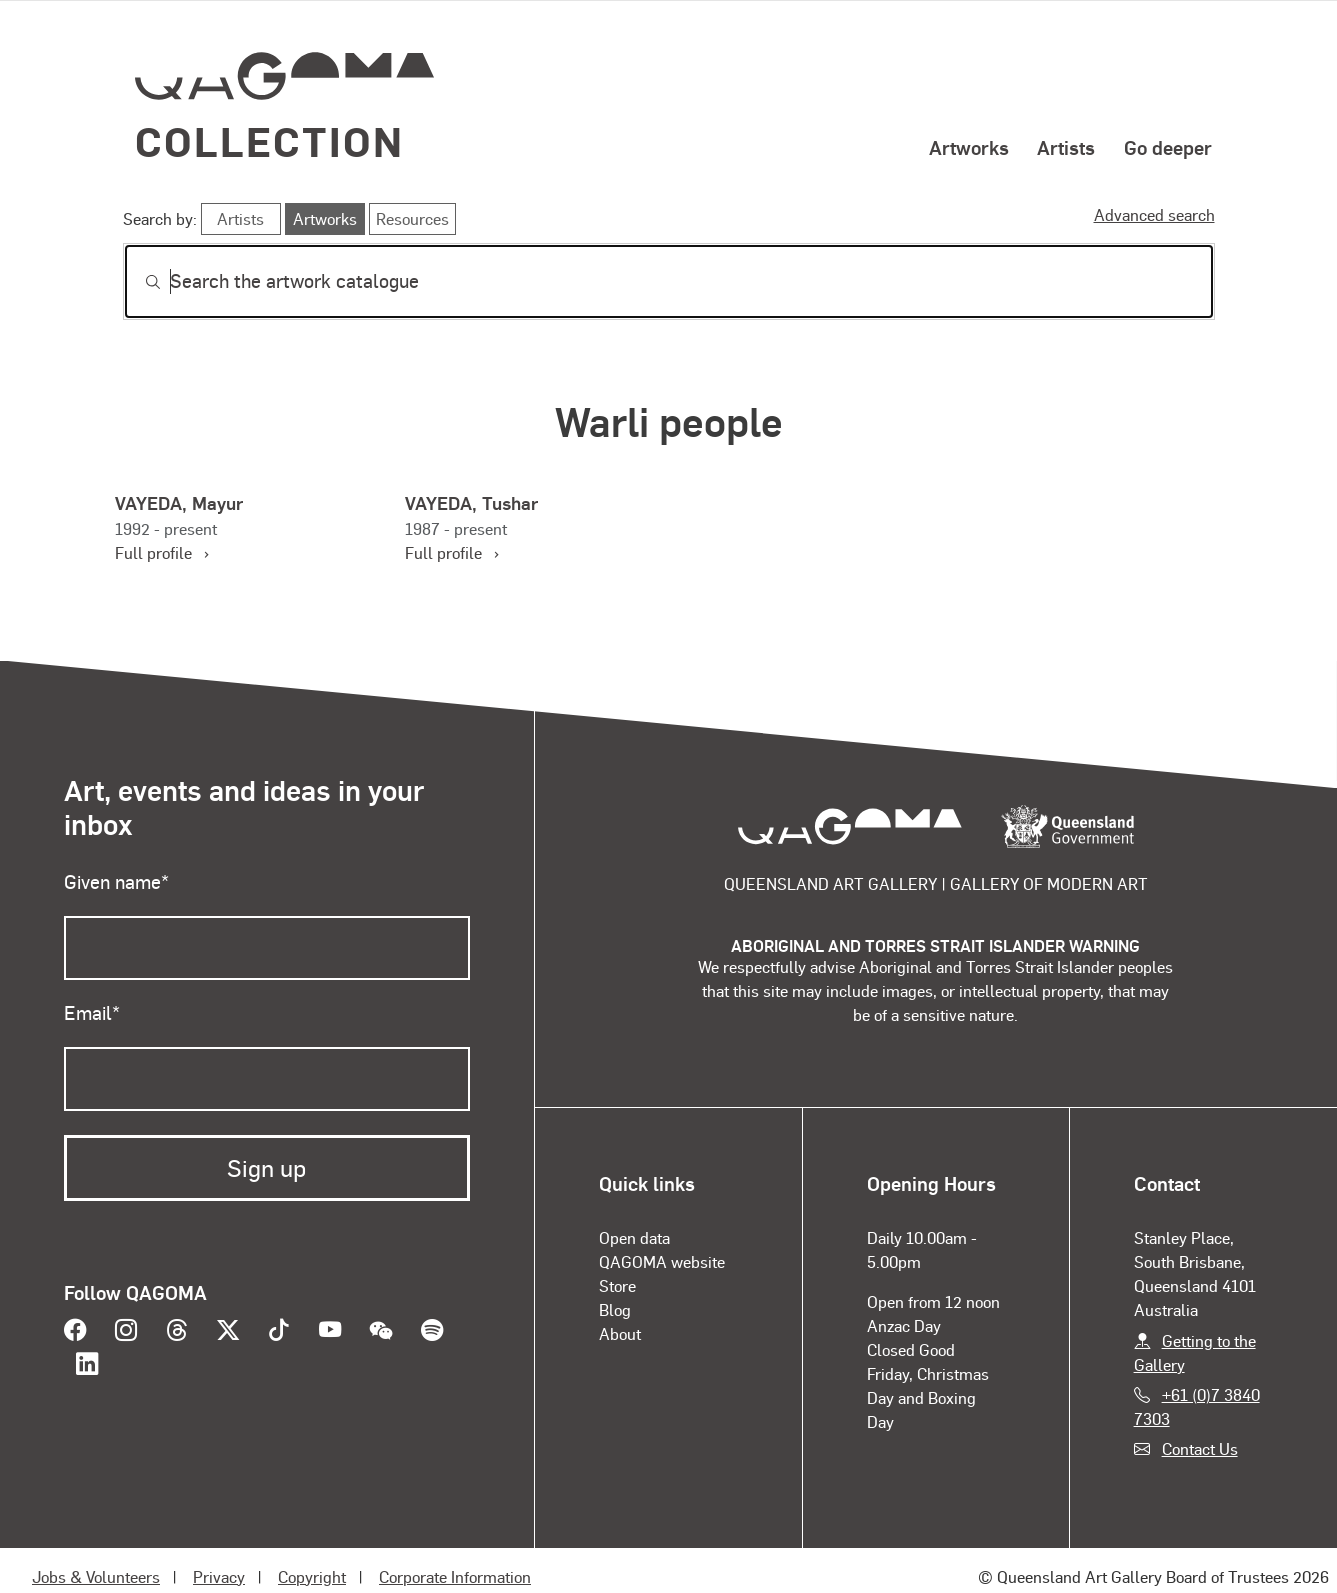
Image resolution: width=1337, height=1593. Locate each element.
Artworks (969, 147)
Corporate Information (455, 1576)
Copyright (312, 1576)
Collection (270, 140)
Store (617, 1285)
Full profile (162, 552)
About (620, 1333)
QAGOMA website (662, 1261)
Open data (634, 1237)
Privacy (219, 1576)
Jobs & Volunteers (96, 1576)
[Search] (669, 281)
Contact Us (1200, 1448)
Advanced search (1154, 214)
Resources (412, 218)
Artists (1066, 147)
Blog (615, 1309)
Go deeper (1168, 147)
